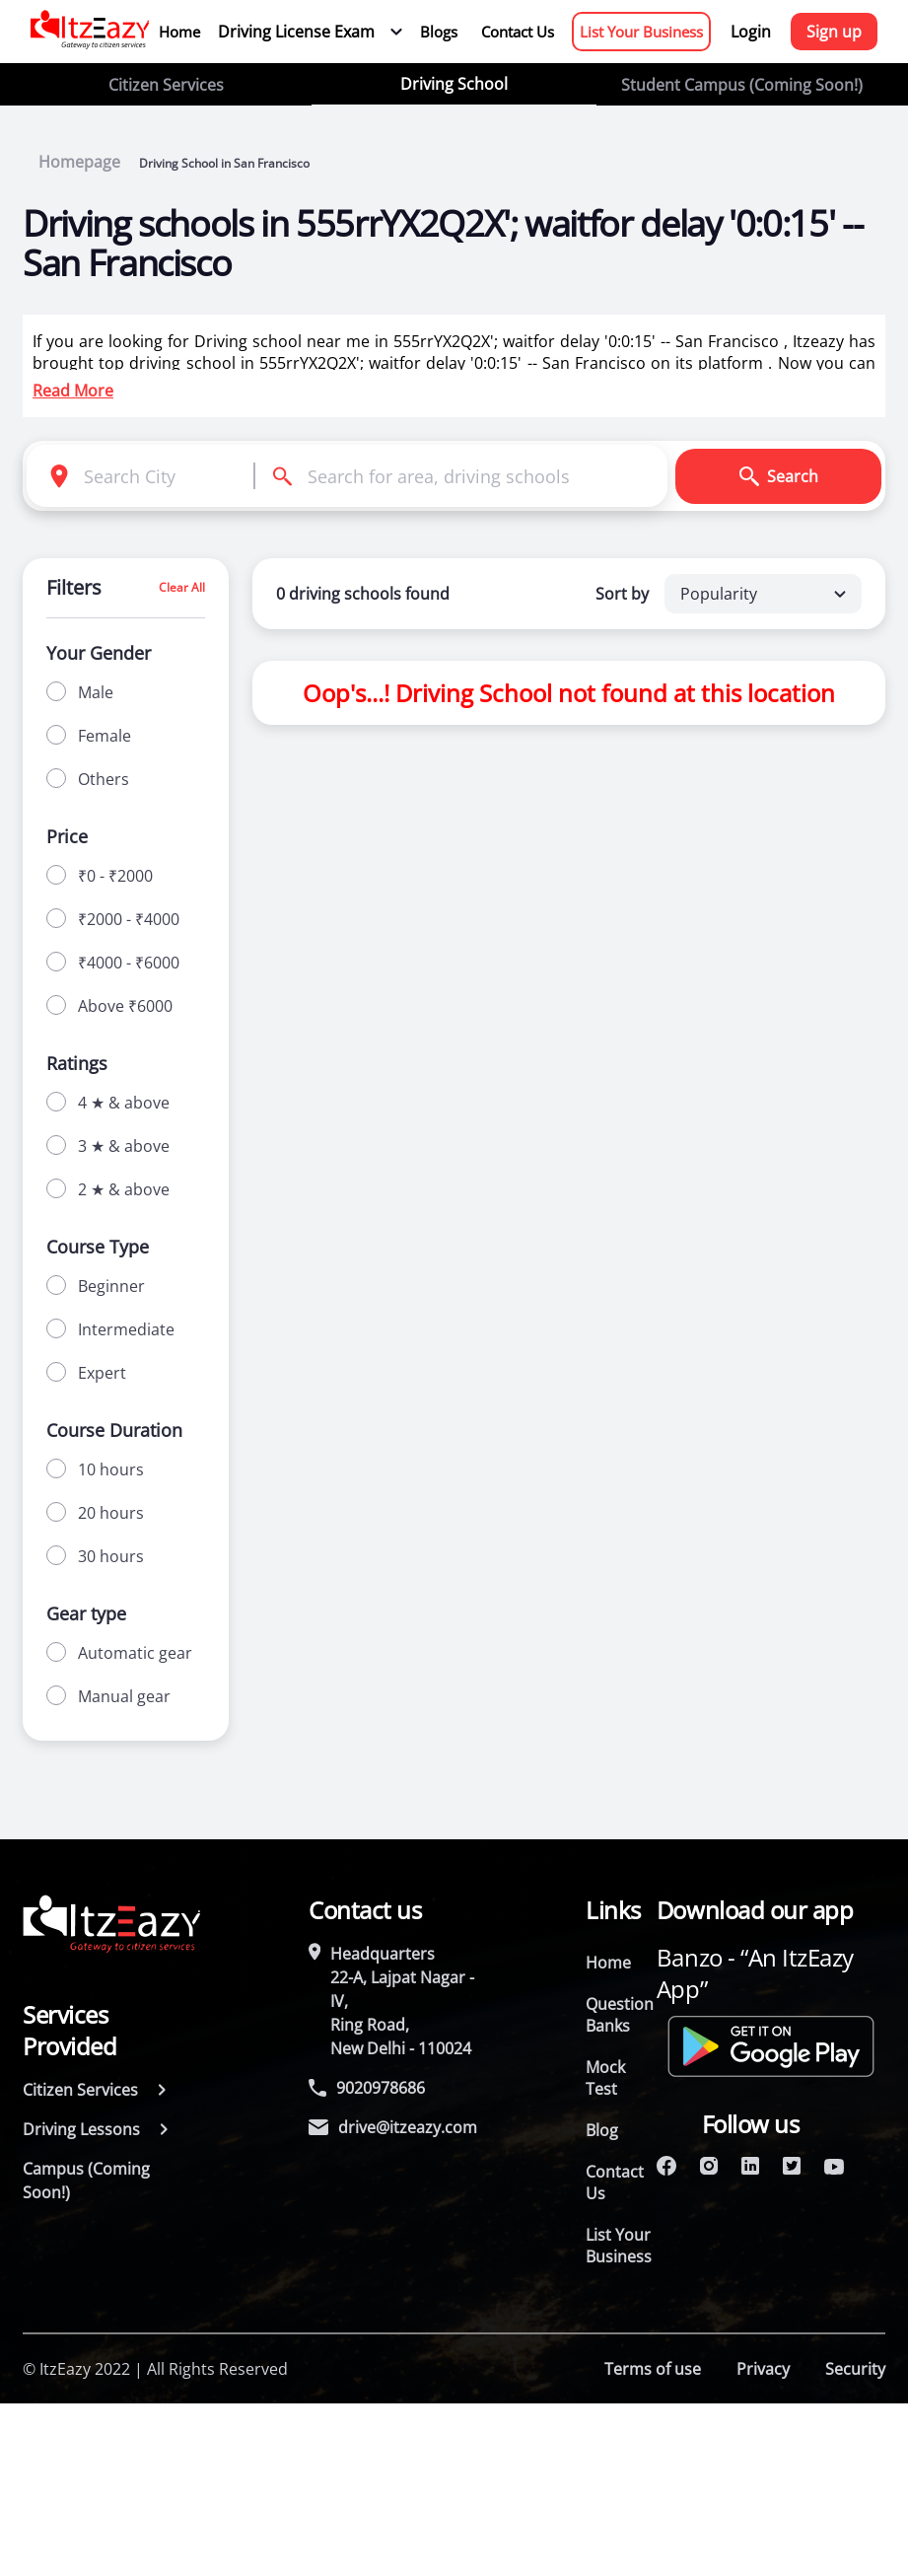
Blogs (438, 31)
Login (751, 31)
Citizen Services (166, 85)
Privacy (763, 2369)
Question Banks (620, 2015)
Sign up (834, 31)
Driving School (454, 84)
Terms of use (652, 2369)
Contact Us (517, 31)
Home (179, 31)
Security (855, 2369)
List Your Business (641, 31)
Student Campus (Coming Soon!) (742, 85)
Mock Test (605, 2078)
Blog (602, 2130)
